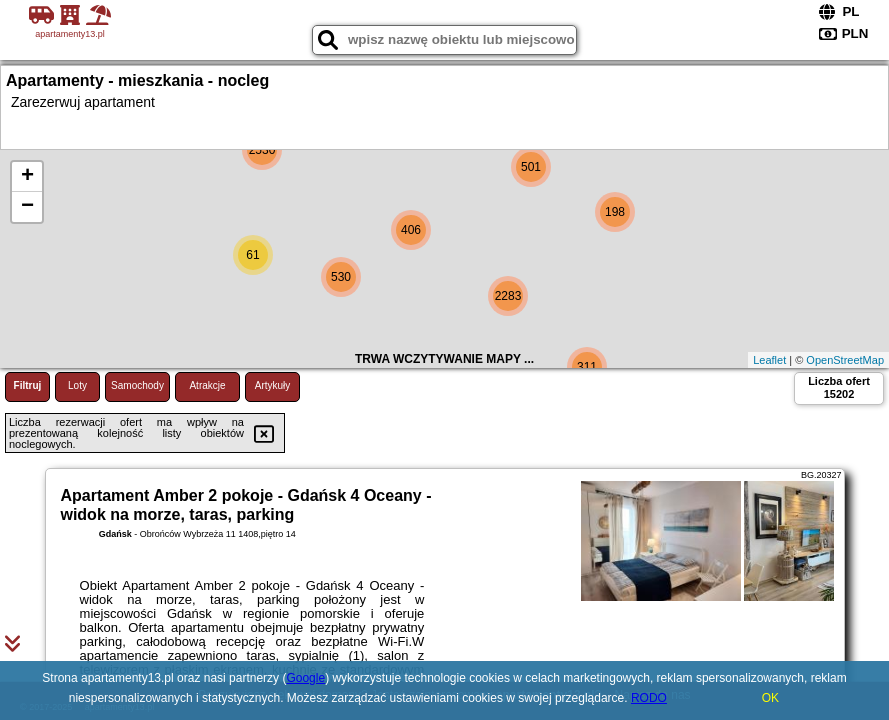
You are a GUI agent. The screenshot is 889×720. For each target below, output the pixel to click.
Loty (77, 385)
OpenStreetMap (845, 360)
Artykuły (273, 385)
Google (305, 678)
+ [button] (27, 177)
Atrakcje (207, 385)
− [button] (27, 207)
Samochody (137, 385)
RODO (649, 698)
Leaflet (769, 360)
